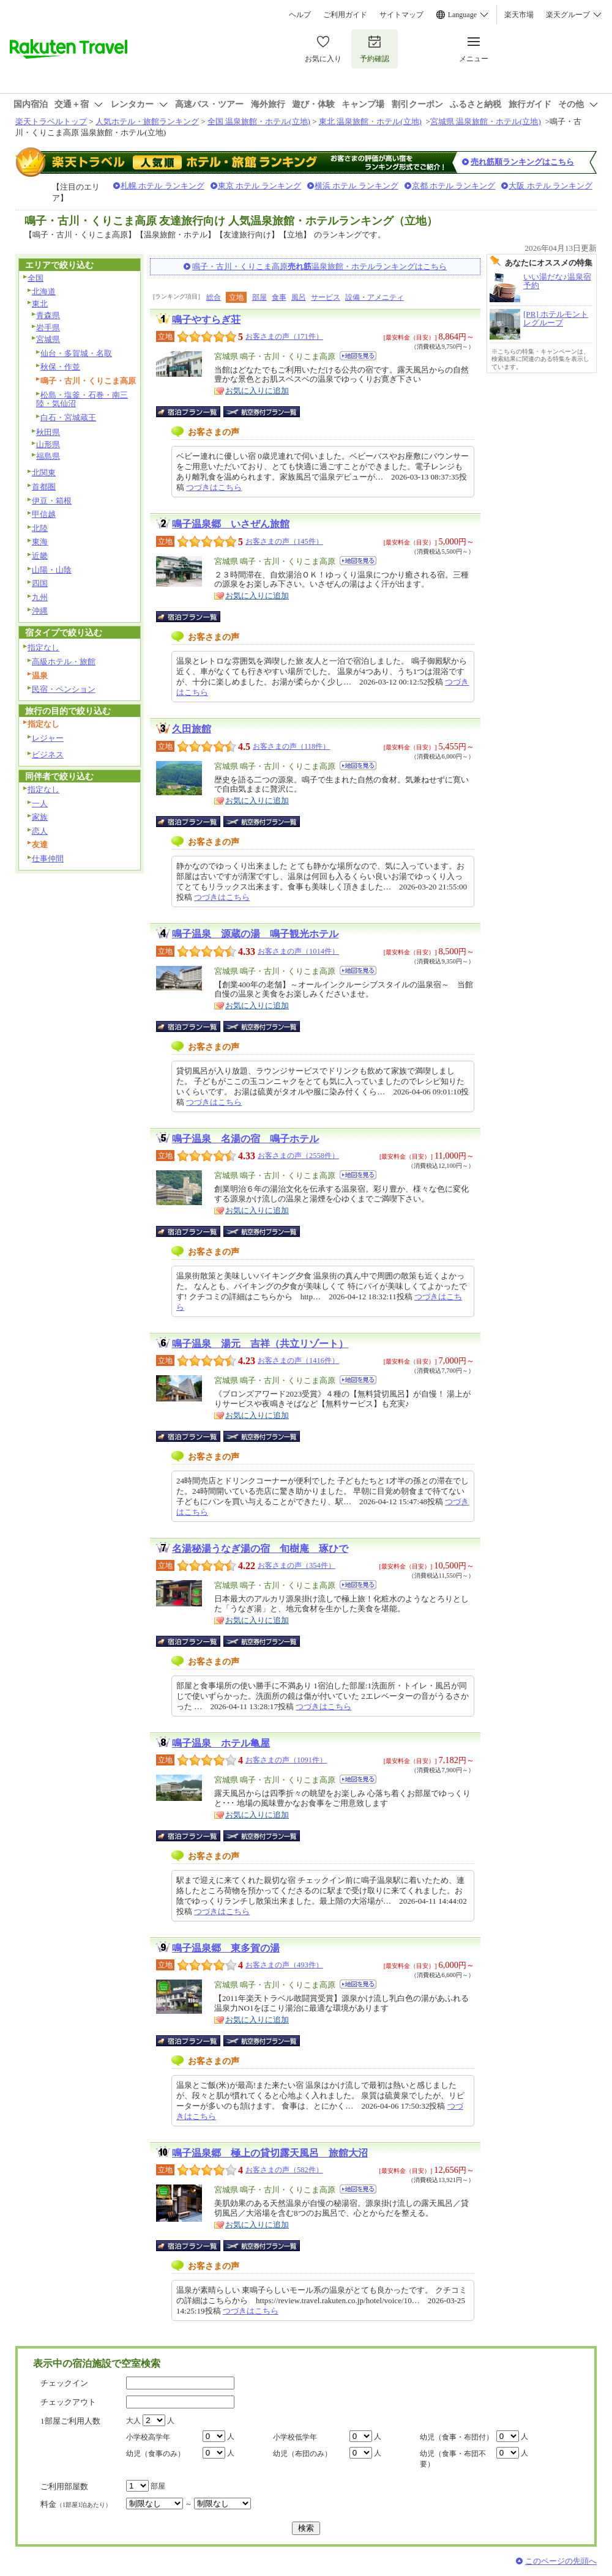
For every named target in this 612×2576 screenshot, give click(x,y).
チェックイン (64, 2383)
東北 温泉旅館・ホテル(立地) (370, 121)
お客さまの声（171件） (284, 336)
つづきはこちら (214, 487)
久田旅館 (191, 729)
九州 (40, 597)
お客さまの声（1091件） (286, 1760)
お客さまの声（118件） (291, 746)
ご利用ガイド (345, 14)
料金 (75, 2504)
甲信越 (44, 514)
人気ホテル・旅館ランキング (147, 121)
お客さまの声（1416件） (298, 1360)
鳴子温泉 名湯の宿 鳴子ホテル (245, 1139)
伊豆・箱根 (52, 500)
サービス (325, 297)
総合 (213, 297)
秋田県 (48, 432)
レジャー (48, 738)
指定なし (43, 647)
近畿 (40, 555)
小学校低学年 (295, 2437)
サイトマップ (401, 14)
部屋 (259, 297)
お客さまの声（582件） (284, 2170)
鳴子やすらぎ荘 (206, 319)
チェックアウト (68, 2402)
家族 (40, 817)
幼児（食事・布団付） (456, 2437)
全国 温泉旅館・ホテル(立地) (258, 121)
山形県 (48, 444)
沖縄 (40, 610)
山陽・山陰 (52, 569)
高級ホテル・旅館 (63, 661)
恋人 (40, 831)
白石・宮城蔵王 (68, 417)
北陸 (40, 528)
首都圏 (44, 486)
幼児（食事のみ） (155, 2453)
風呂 (298, 297)
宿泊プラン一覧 (194, 411)
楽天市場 (519, 14)
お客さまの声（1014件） (298, 951)
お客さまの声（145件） (284, 541)
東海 (40, 541)
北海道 (44, 291)
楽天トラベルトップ (51, 121)
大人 (133, 2420)
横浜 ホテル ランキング (356, 185)
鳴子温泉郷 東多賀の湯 (226, 1948)
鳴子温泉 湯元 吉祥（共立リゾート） (260, 1343)
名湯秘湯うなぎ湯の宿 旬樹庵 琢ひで (260, 1548)
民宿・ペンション (63, 689)
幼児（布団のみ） (302, 2453)
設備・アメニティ (374, 297)
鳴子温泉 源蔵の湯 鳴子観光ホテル (255, 934)
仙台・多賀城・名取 (76, 353)
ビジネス (48, 754)
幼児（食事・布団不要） (453, 2458)
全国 (35, 278)
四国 (40, 583)
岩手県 (48, 327)
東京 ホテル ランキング (260, 185)
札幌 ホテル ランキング (162, 185)
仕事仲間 (48, 858)
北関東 (44, 472)
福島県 (48, 456)
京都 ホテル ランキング (454, 185)
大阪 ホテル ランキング (550, 185)
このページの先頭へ (561, 2561)
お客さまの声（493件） (284, 1965)
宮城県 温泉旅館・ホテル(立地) (485, 121)
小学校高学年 (148, 2437)
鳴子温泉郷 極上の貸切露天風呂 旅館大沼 (270, 2153)
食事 (279, 297)
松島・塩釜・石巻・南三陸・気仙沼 (82, 399)
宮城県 (48, 339)
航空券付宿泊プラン (261, 411)
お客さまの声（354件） (296, 1565)
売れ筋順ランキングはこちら (522, 161)
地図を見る (358, 355)
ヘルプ (300, 14)
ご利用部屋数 (64, 2486)
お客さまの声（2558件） (298, 1155)
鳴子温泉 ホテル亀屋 (221, 1743)
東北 (40, 303)
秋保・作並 (60, 366)
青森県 (48, 315)
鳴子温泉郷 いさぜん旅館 (230, 524)
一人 (40, 803)
